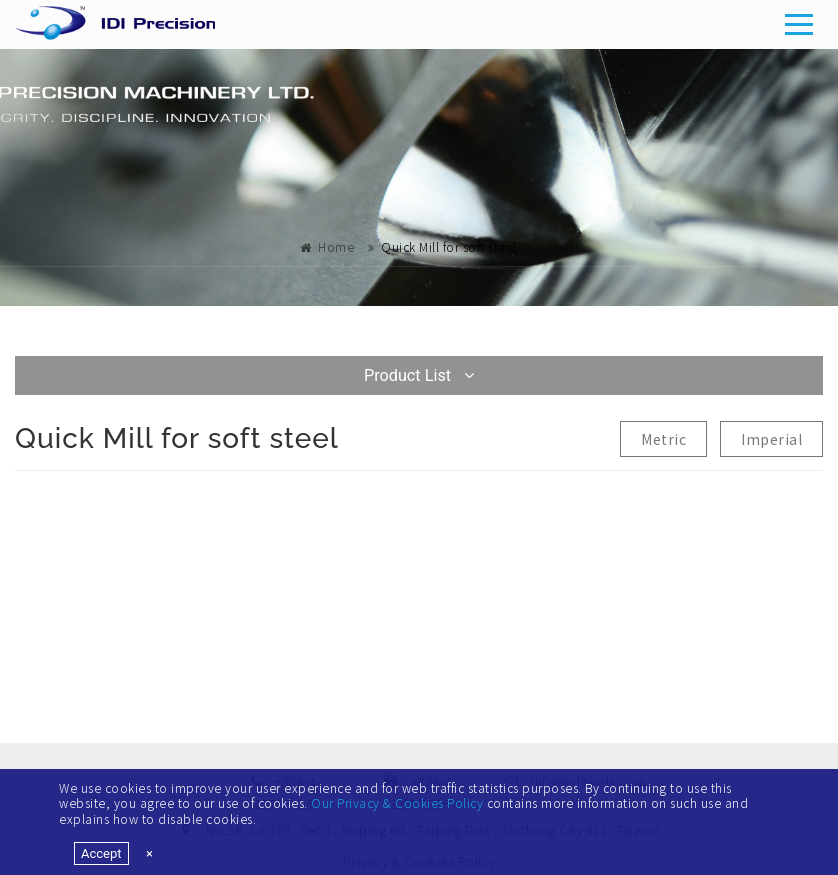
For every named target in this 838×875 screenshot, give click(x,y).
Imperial (771, 439)
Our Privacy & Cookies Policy (397, 802)
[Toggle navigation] (800, 24)
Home (336, 246)
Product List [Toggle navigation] (419, 375)
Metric (663, 439)
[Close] (149, 853)
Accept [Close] (101, 853)
